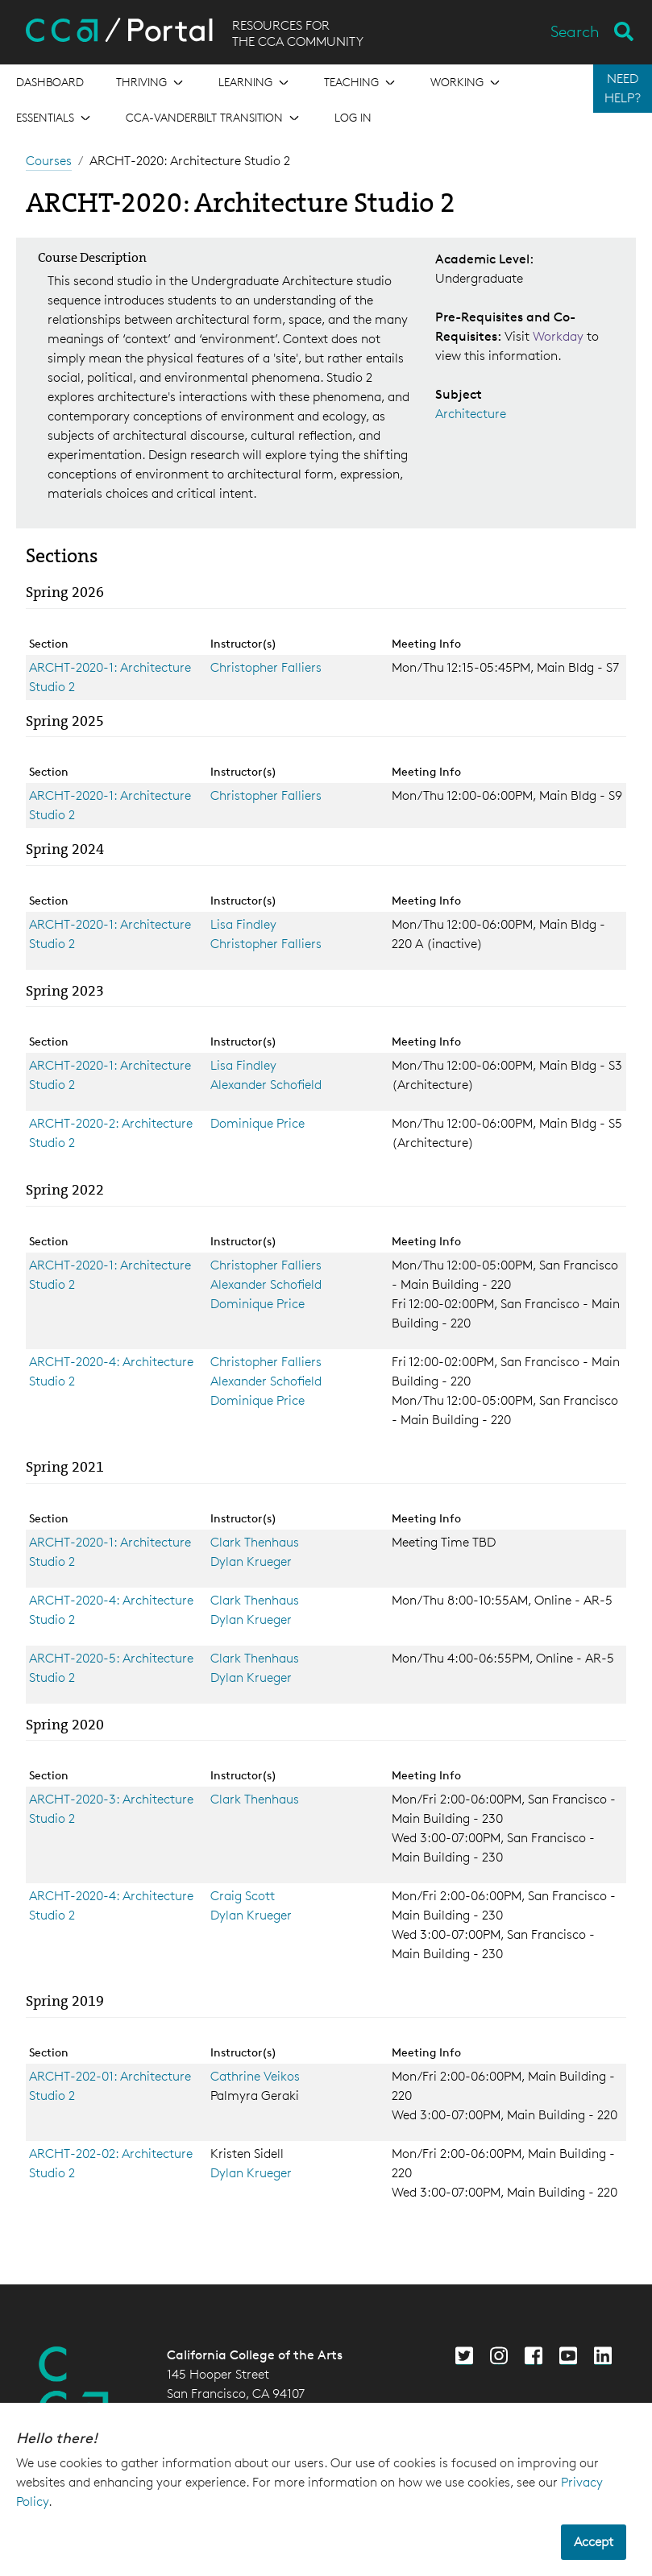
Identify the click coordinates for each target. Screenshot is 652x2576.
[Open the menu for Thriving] (151, 82)
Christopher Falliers (266, 667)
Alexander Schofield (266, 1084)
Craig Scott (242, 1895)
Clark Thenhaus (254, 1542)
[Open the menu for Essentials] (55, 117)
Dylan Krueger (251, 1561)
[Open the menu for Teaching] (361, 82)
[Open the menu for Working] (466, 82)
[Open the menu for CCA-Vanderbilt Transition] (214, 117)
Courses (49, 160)
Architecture (470, 413)
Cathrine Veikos (255, 2076)
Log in (353, 117)
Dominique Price (257, 1123)
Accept (593, 2541)
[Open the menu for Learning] (255, 82)
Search (575, 31)
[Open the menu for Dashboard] (50, 82)
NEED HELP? (622, 88)
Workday (560, 336)
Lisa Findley (243, 924)
